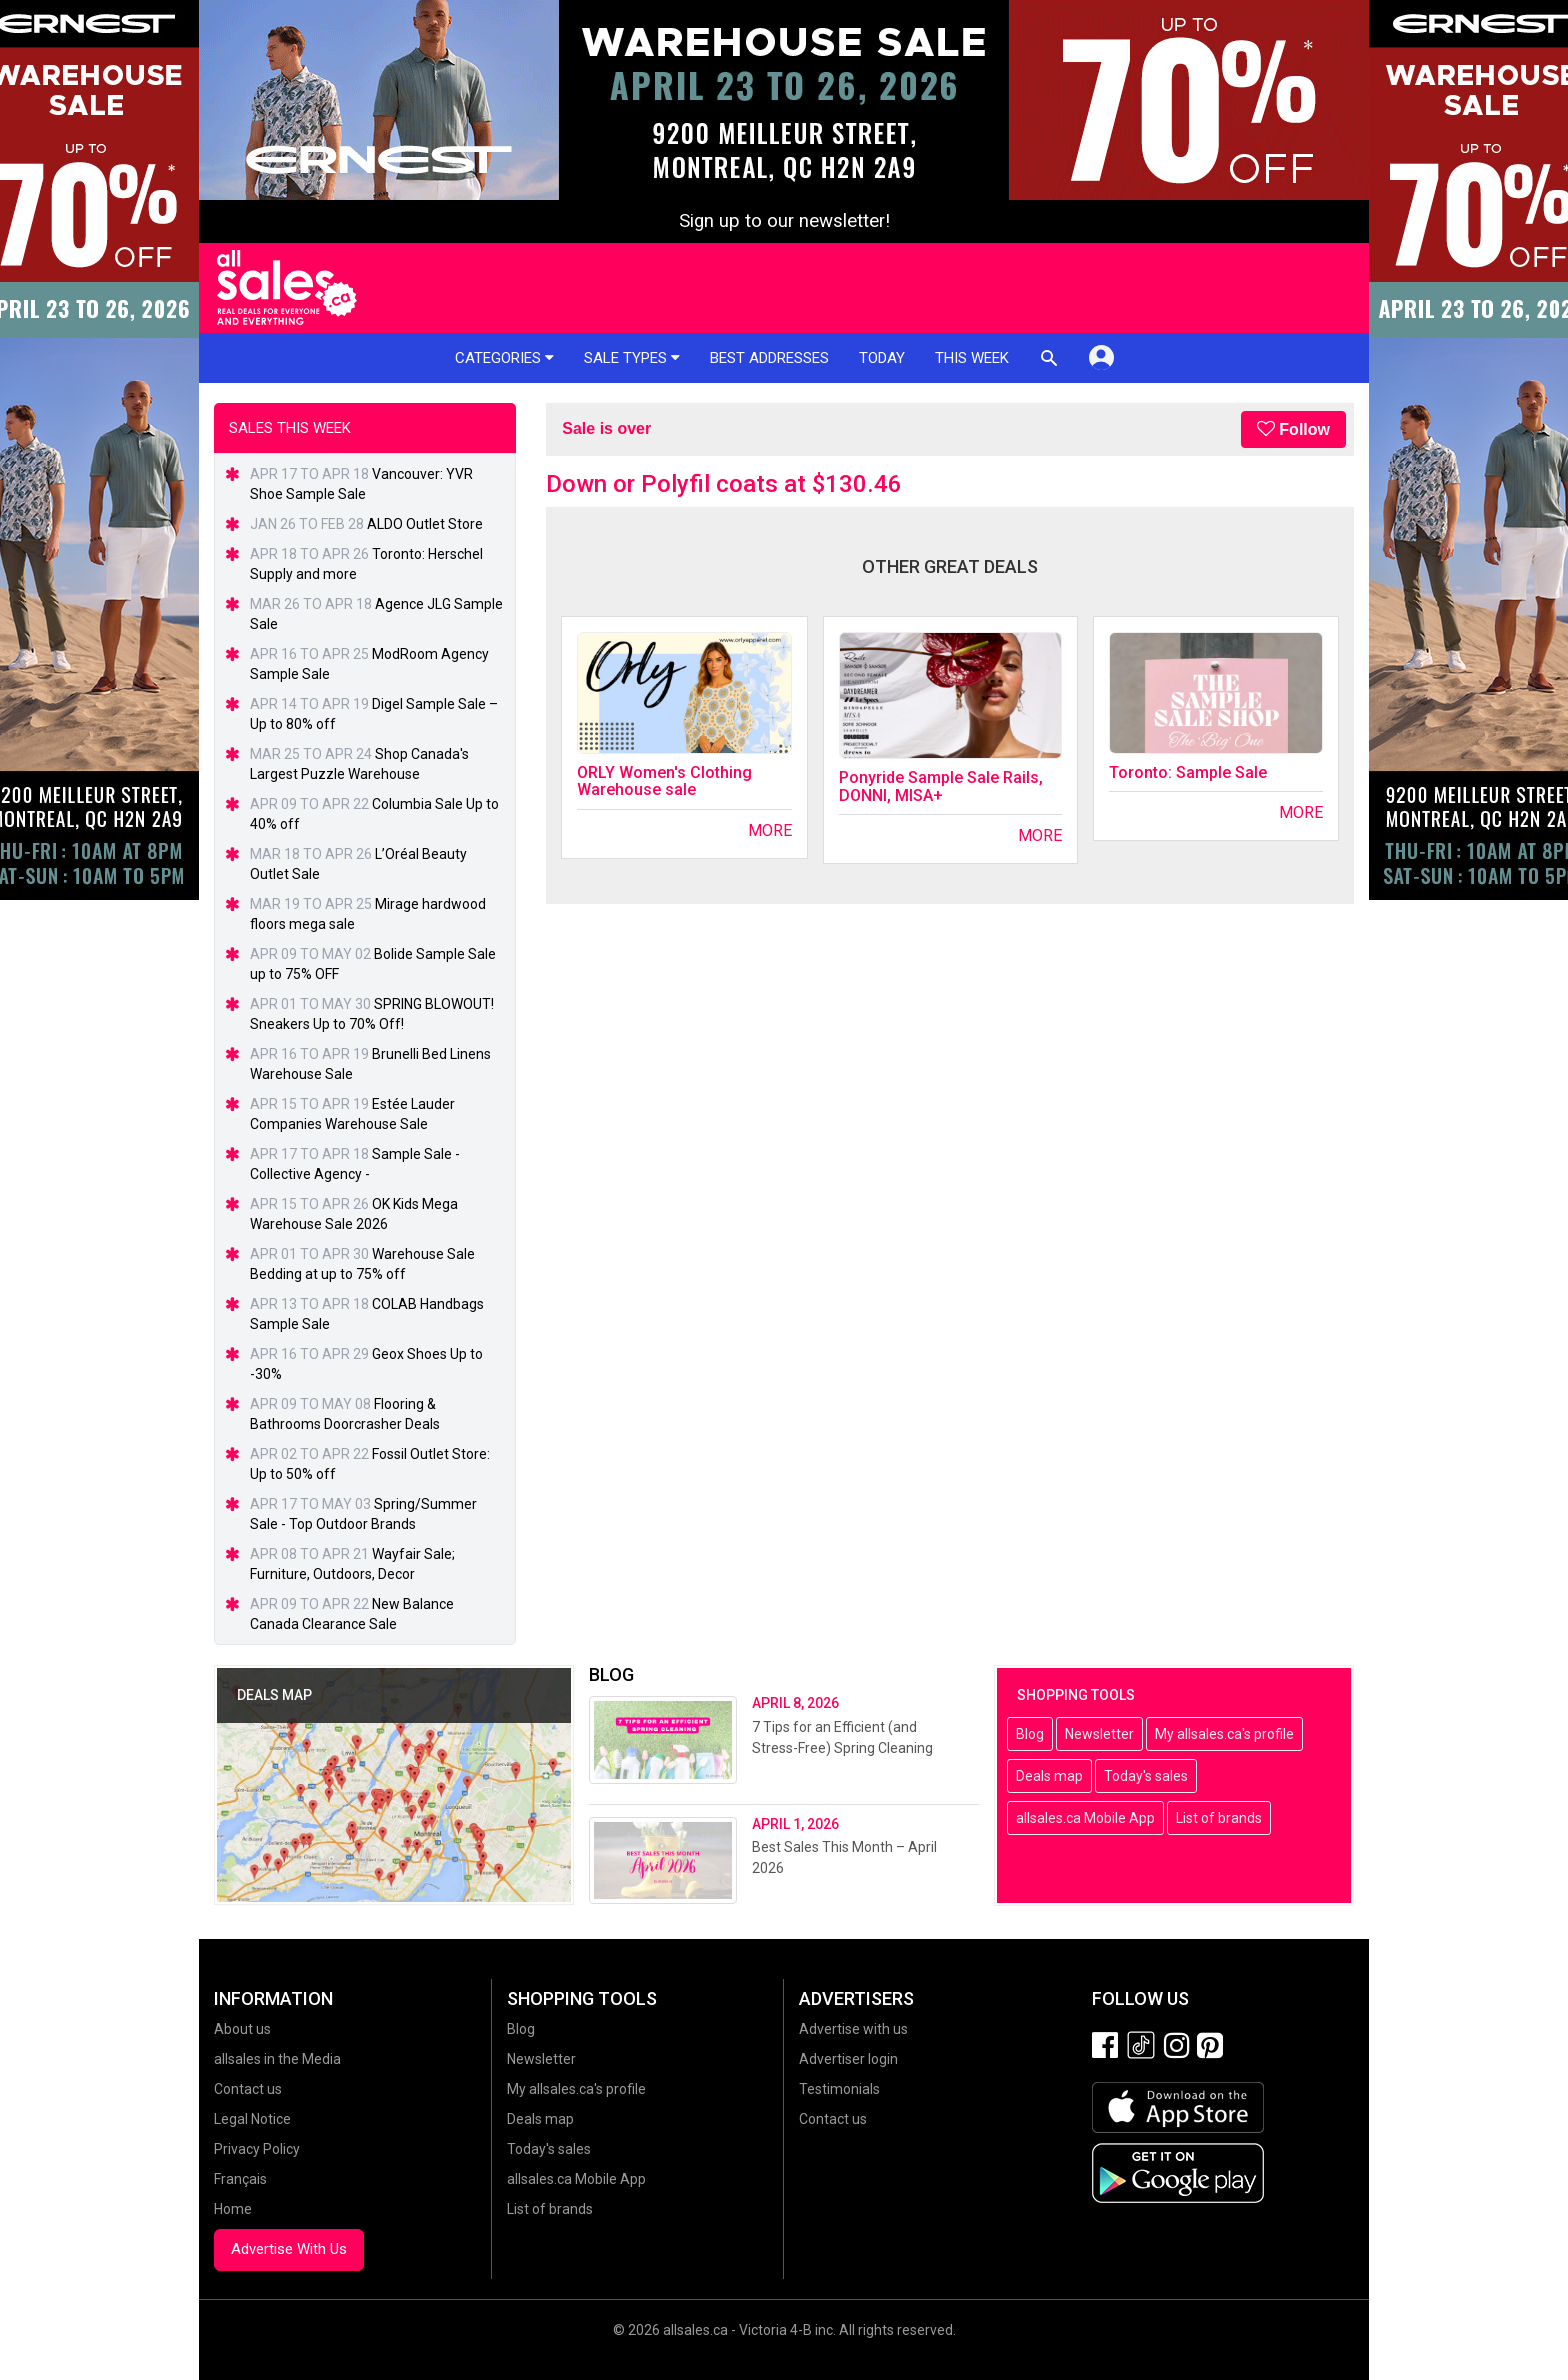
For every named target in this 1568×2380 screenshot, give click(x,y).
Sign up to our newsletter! (784, 221)
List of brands (1219, 1818)
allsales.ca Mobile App (1085, 1818)
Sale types (632, 358)
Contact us (248, 2089)
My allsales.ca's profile (1224, 1734)
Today (882, 358)
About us (242, 2029)
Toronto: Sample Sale (1188, 772)
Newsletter (1099, 1734)
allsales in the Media (277, 2059)
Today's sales (1146, 1776)
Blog (1030, 1734)
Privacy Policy (257, 2149)
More (770, 830)
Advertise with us (853, 2029)
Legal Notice (252, 2119)
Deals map (1049, 1776)
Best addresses (769, 358)
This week (972, 358)
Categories (504, 358)
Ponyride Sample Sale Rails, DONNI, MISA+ (941, 786)
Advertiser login (848, 2059)
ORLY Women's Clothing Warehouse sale (664, 781)
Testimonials (839, 2089)
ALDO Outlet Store (425, 524)
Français (240, 2179)
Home (233, 2209)
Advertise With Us (289, 2249)
